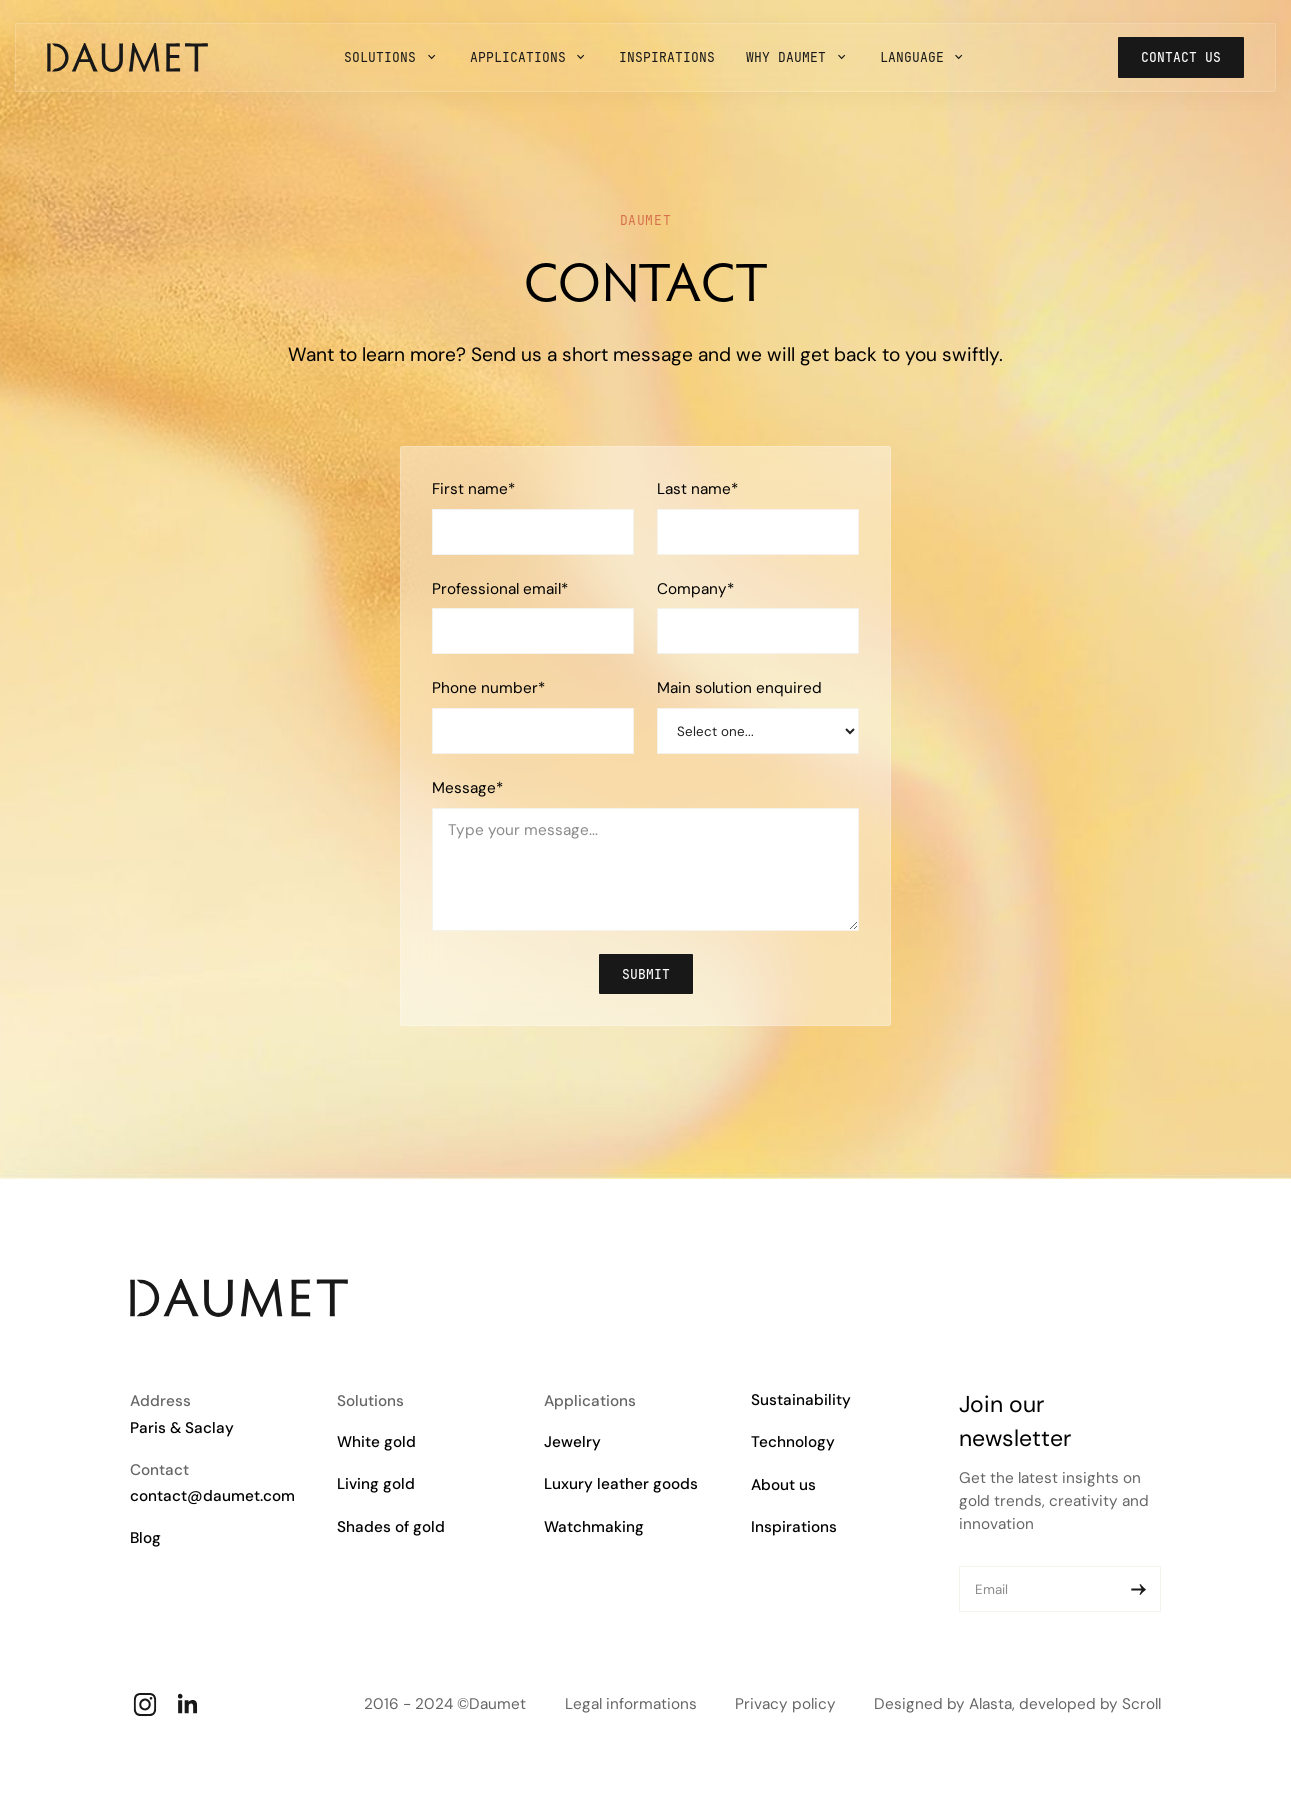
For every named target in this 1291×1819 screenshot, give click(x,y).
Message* (467, 788)
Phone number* (488, 688)
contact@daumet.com (212, 1496)
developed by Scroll (1090, 1704)
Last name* (697, 489)
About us (783, 1485)
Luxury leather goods (621, 1484)
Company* (695, 589)
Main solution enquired (739, 688)
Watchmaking (594, 1527)
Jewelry (572, 1442)
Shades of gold (391, 1527)
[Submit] (1138, 1589)
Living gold (376, 1484)
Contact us (1181, 57)
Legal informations (631, 1704)
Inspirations (794, 1527)
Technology (793, 1442)
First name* (473, 489)
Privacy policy (785, 1704)
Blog (145, 1538)
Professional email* (500, 589)
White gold (376, 1442)
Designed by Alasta (943, 1704)
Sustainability (801, 1400)
